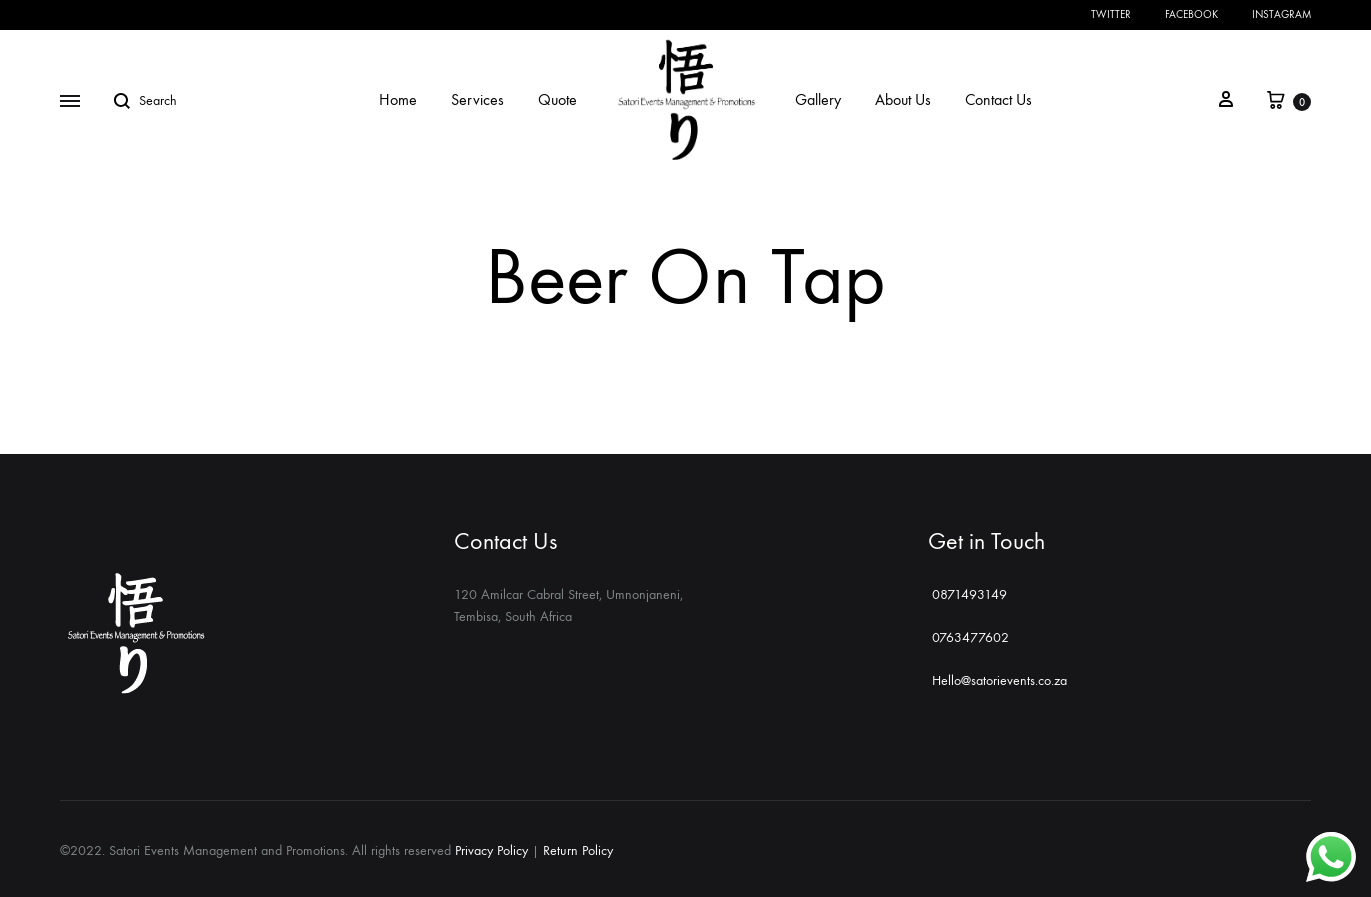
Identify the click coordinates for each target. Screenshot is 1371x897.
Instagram (1281, 14)
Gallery (818, 99)
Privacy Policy (491, 850)
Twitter (1111, 14)
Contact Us (998, 99)
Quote (557, 99)
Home (398, 99)
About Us (903, 99)
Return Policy (578, 850)
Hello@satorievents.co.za (997, 680)
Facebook (1191, 14)
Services (477, 99)
